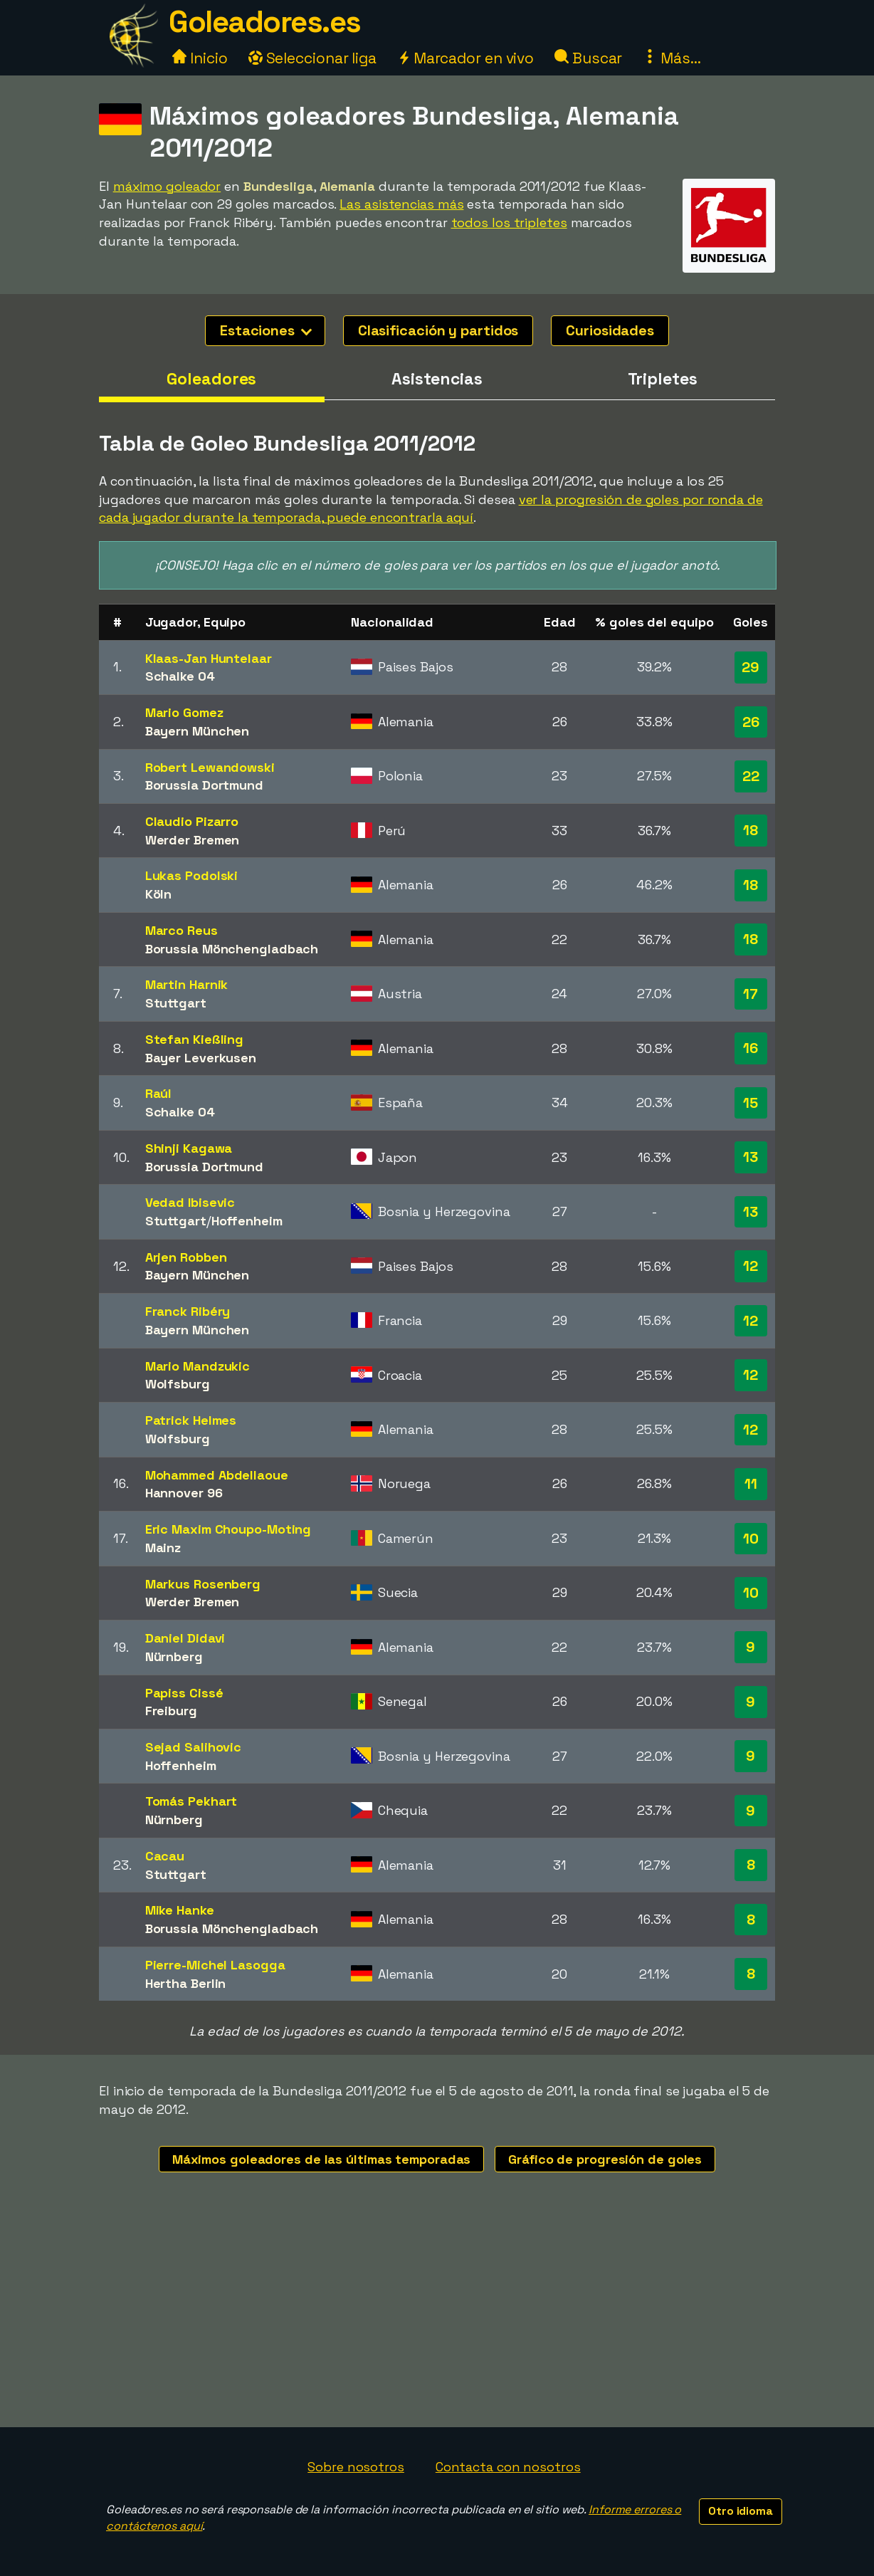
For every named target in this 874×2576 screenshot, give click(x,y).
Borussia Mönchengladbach (232, 949)
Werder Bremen (192, 840)
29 (750, 667)
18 (750, 830)
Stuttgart (175, 1003)
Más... (671, 58)
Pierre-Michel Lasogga (215, 1965)
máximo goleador (167, 186)
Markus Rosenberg (202, 1584)
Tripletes (662, 378)
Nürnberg (174, 1656)
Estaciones (266, 330)
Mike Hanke (179, 1910)
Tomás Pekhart (191, 1801)
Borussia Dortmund (204, 785)
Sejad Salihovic (193, 1747)
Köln (158, 894)
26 (750, 722)
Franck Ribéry (188, 1311)
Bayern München (197, 731)
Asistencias (437, 378)
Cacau (165, 1856)
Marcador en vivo (465, 58)
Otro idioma (740, 2510)
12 (750, 1266)
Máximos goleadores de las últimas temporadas (321, 2159)
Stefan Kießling (194, 1039)
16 (750, 1048)
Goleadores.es (265, 22)
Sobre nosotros (355, 2467)
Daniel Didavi (185, 1638)
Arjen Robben (186, 1257)
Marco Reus (181, 930)
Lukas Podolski (191, 875)
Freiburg (171, 1710)
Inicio (199, 58)
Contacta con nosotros (508, 2467)
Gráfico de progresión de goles (605, 2159)
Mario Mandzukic (198, 1366)
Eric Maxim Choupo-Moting (228, 1529)
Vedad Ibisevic (190, 1202)
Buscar (588, 58)
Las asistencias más (401, 204)
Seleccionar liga (312, 58)
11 (750, 1484)
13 (750, 1157)
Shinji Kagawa (189, 1148)
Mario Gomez (184, 712)
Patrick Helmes (191, 1420)
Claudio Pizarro (192, 821)
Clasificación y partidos (438, 330)
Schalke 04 (180, 676)
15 (750, 1103)
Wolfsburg (177, 1384)
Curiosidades (610, 330)
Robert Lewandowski (210, 767)
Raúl (158, 1093)
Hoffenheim (247, 1221)
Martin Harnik (186, 984)
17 (750, 994)
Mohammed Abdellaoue (216, 1475)
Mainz (163, 1547)
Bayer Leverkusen (200, 1057)
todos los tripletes (509, 222)
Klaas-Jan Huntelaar (208, 658)
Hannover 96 (184, 1493)
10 (751, 1538)
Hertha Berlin (185, 1983)
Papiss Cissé (184, 1693)
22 (750, 776)
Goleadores (211, 378)
